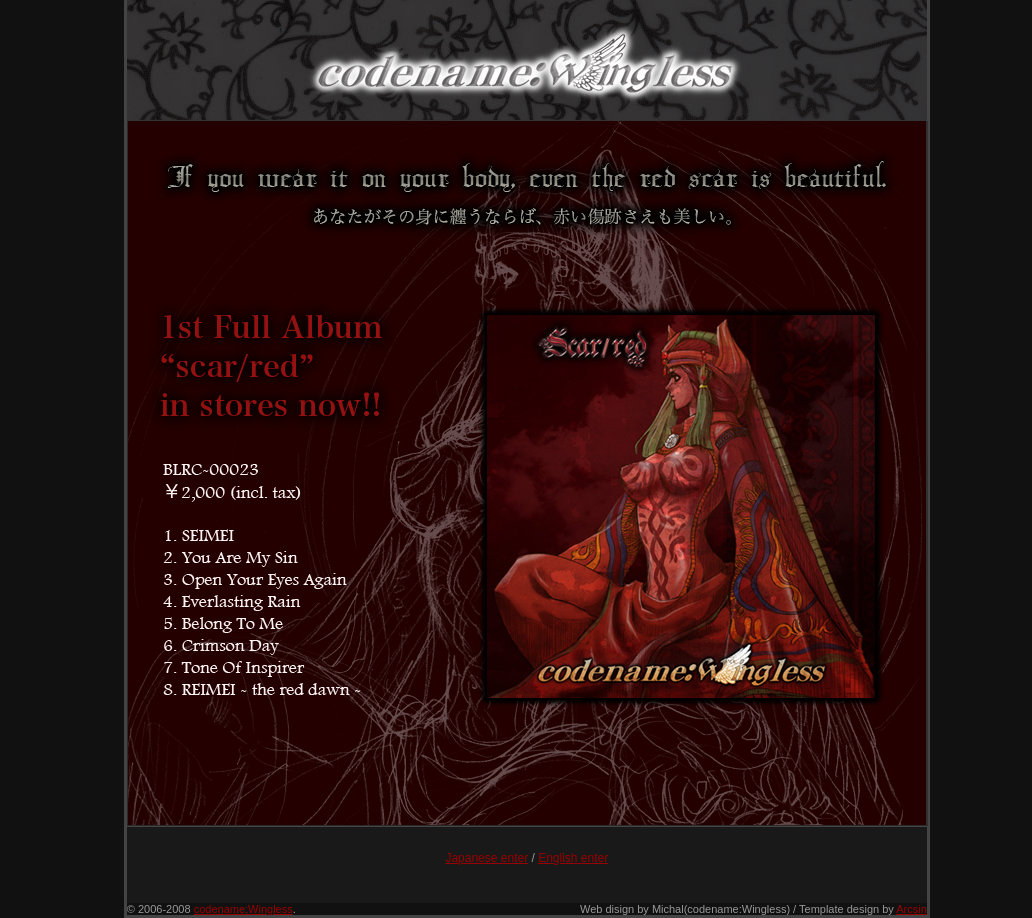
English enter (573, 858)
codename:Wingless (243, 909)
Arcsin (911, 909)
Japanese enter (486, 858)
